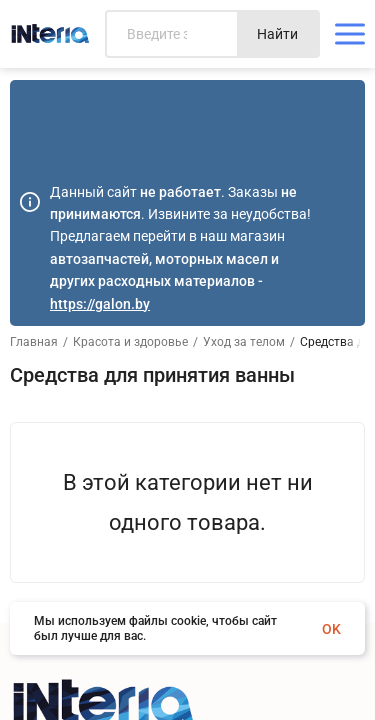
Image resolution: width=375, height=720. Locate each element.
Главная (34, 342)
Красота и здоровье (130, 342)
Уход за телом (244, 342)
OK (331, 629)
